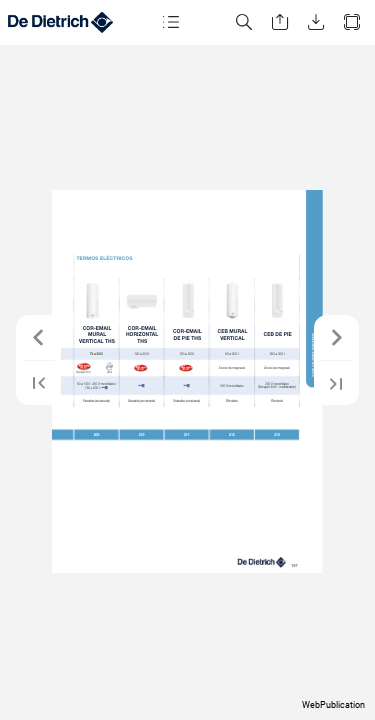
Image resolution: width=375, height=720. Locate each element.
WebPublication (333, 705)
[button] (171, 22)
